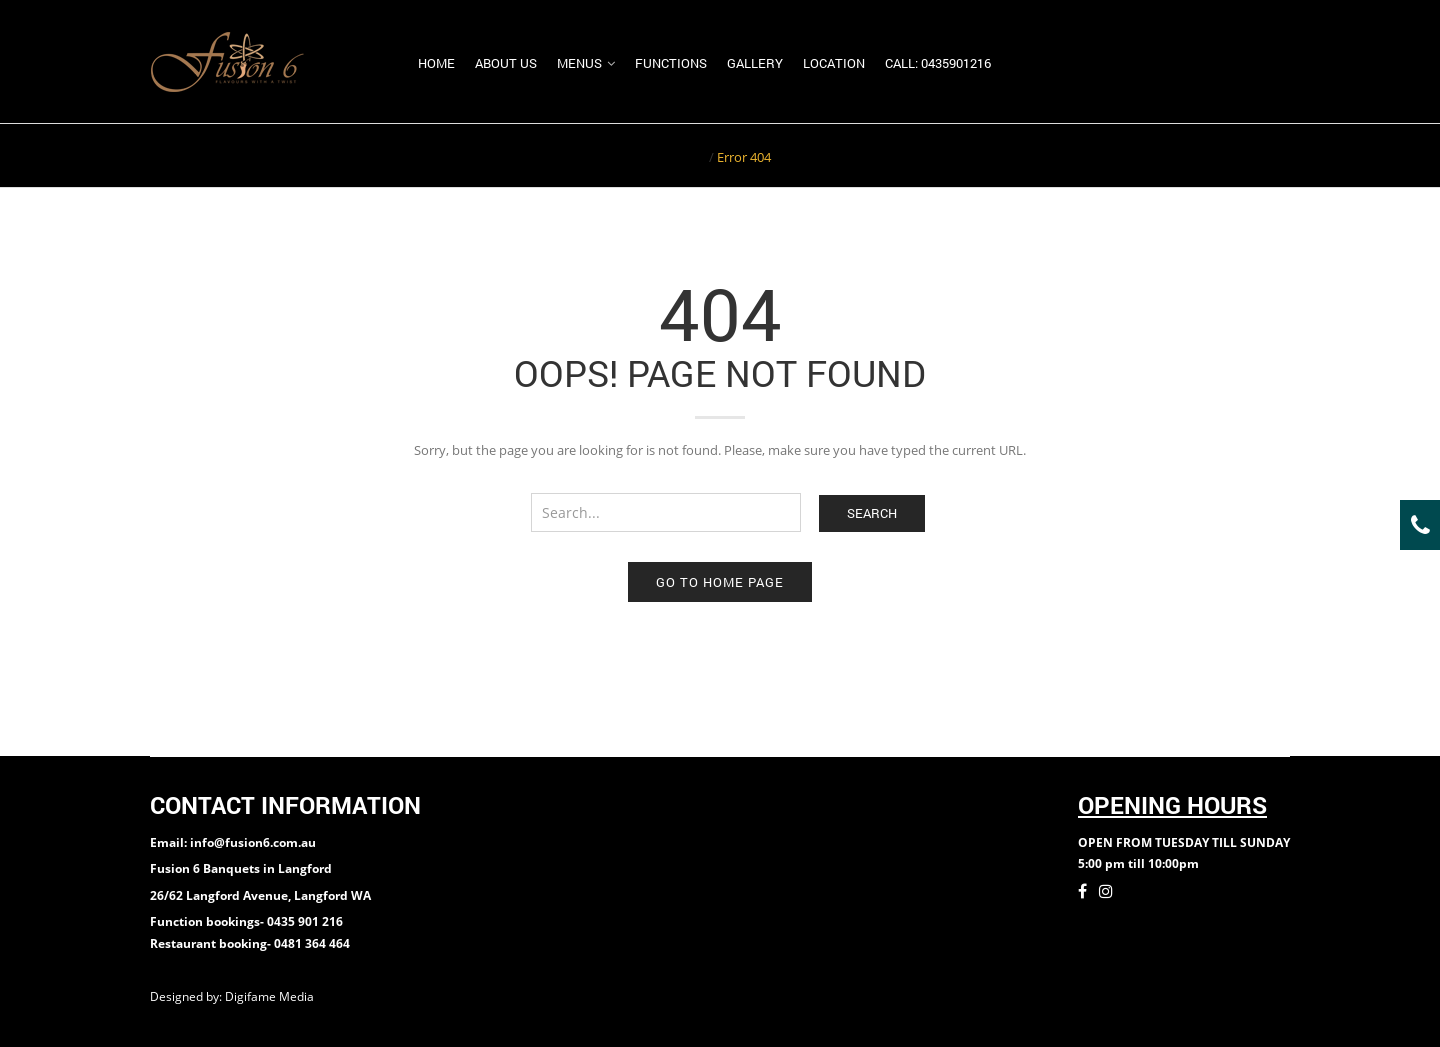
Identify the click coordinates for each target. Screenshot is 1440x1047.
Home (436, 63)
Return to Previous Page (1213, 155)
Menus (579, 63)
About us (506, 63)
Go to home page (720, 582)
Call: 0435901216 (938, 63)
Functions (671, 63)
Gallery (755, 63)
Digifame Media (271, 996)
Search (872, 513)
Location (834, 63)
